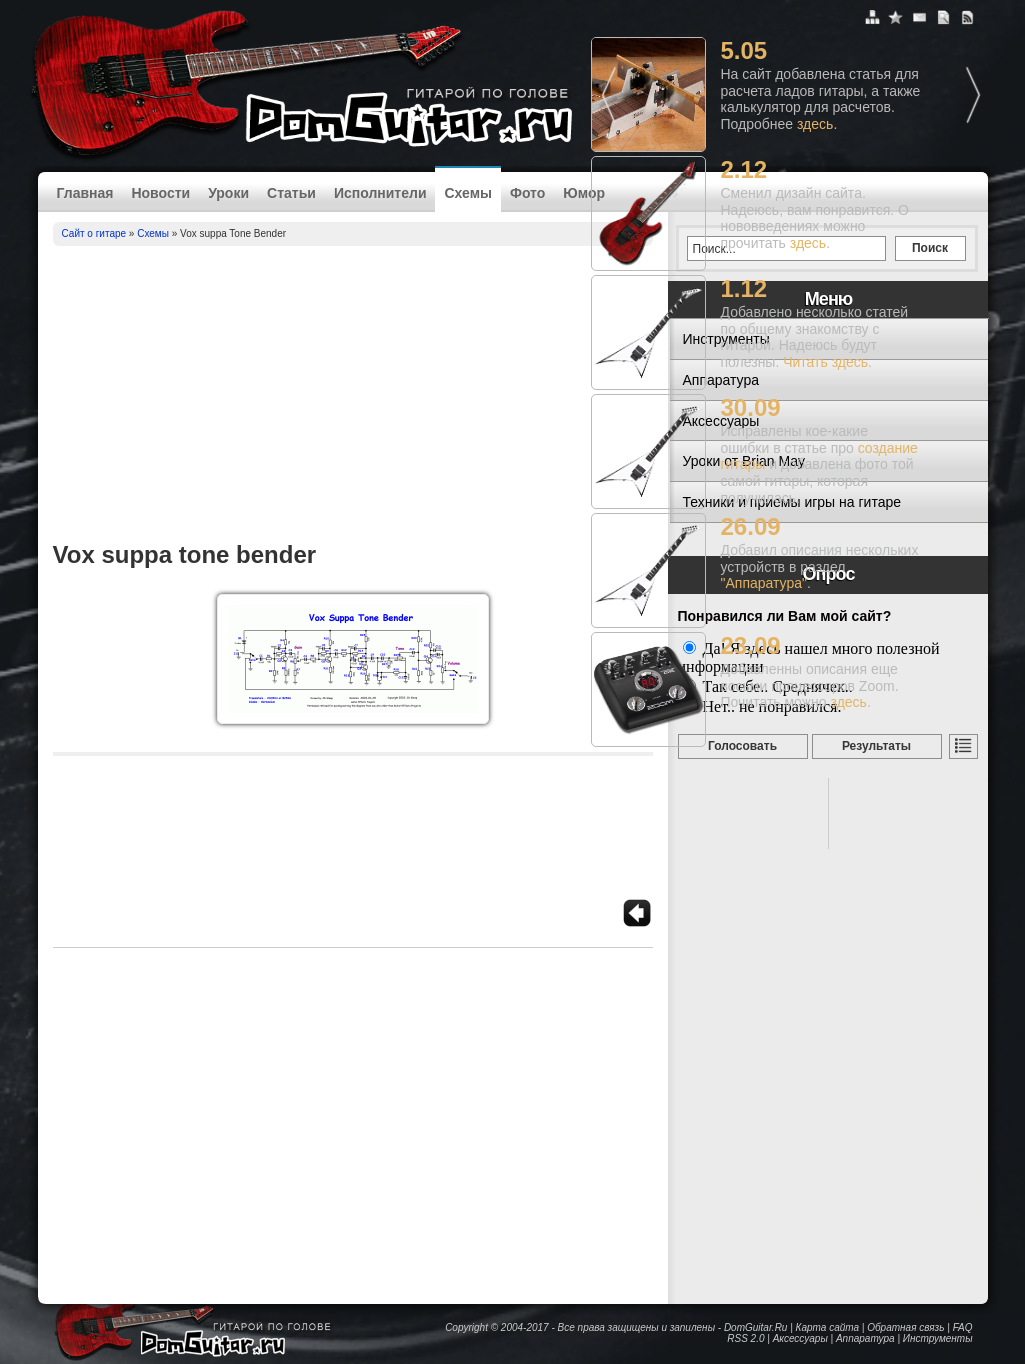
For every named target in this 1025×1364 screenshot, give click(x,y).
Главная (85, 193)
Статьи (291, 193)
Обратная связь (905, 1327)
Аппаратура (865, 1338)
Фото (527, 193)
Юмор (584, 193)
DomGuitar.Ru (756, 1327)
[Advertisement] (353, 396)
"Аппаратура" (764, 583)
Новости (160, 193)
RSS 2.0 (745, 1338)
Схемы (467, 193)
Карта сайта (827, 1327)
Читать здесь (825, 362)
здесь (815, 124)
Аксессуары (800, 1338)
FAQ (963, 1327)
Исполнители (380, 193)
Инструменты (938, 1338)
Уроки (228, 193)
